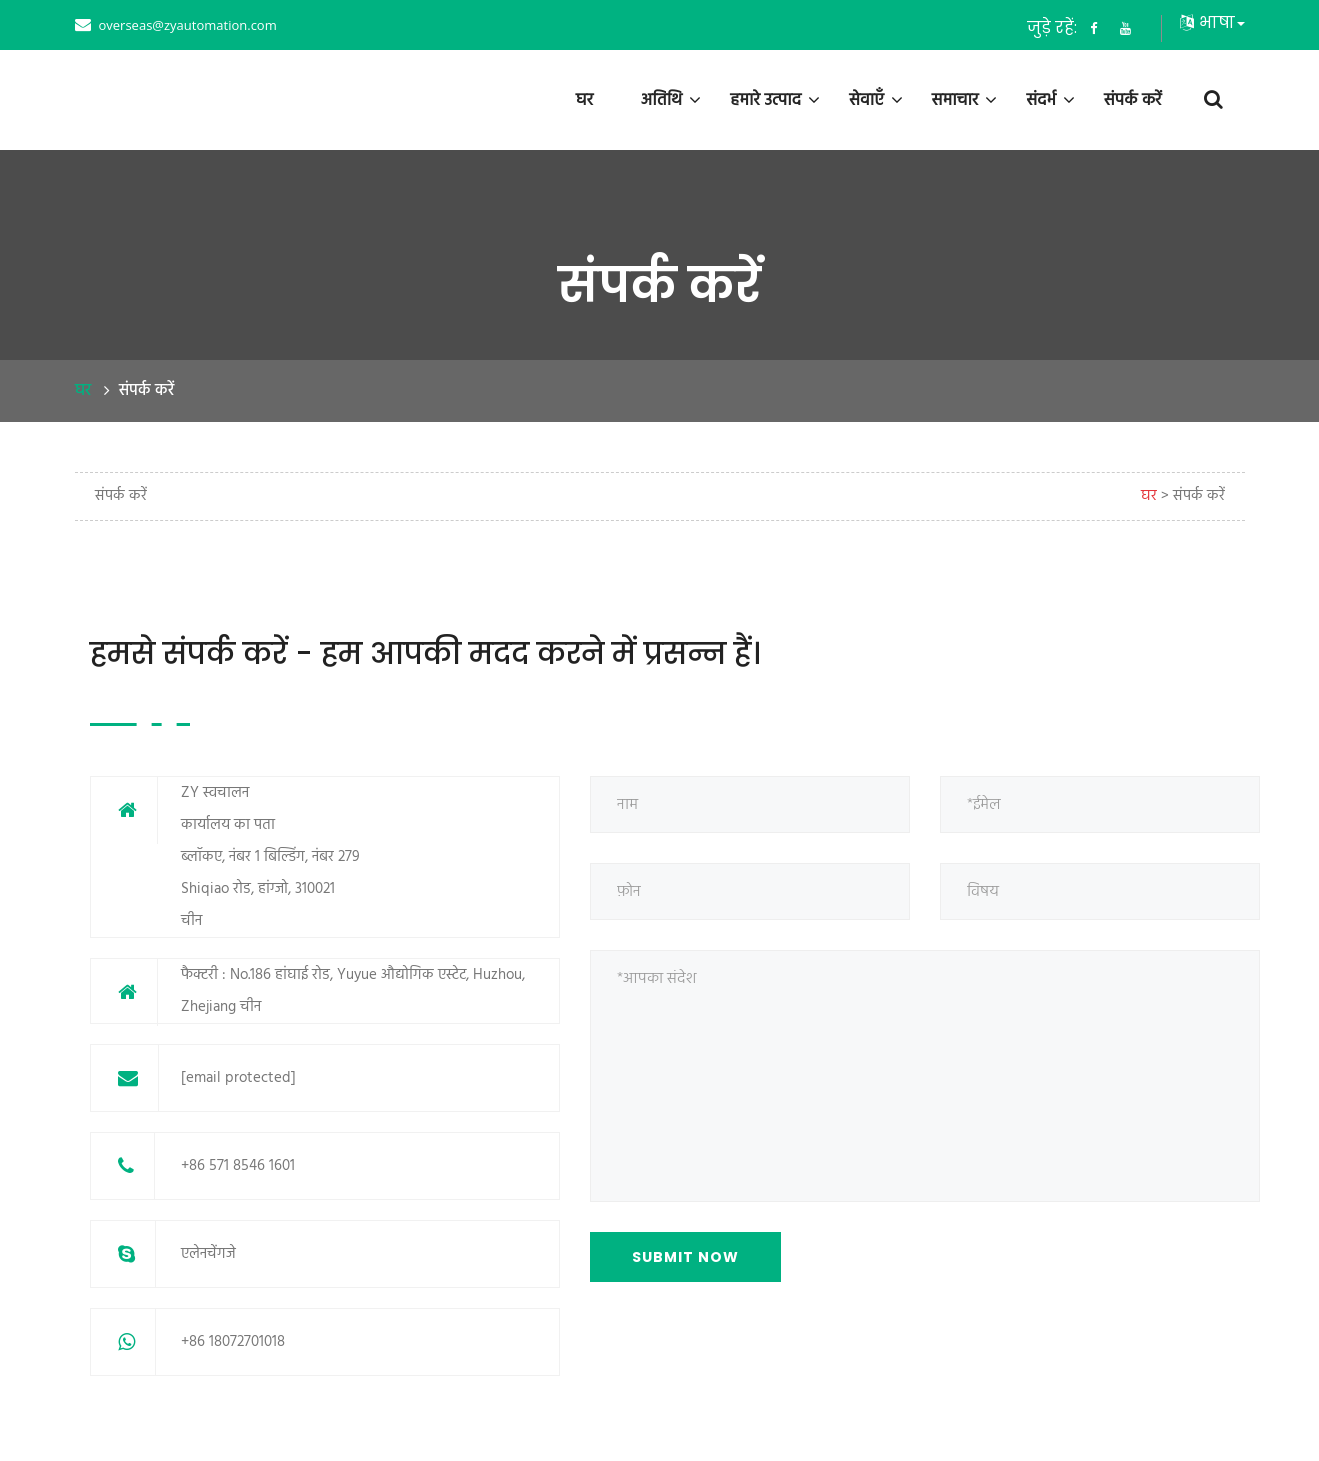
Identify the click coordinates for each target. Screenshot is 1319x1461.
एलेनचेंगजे (208, 1254)
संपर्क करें (1133, 99)
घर (584, 99)
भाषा (1212, 22)
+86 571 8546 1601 (238, 1166)
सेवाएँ (866, 99)
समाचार (955, 99)
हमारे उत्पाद (765, 99)
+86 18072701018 (233, 1342)
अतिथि (661, 99)
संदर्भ (1041, 99)
